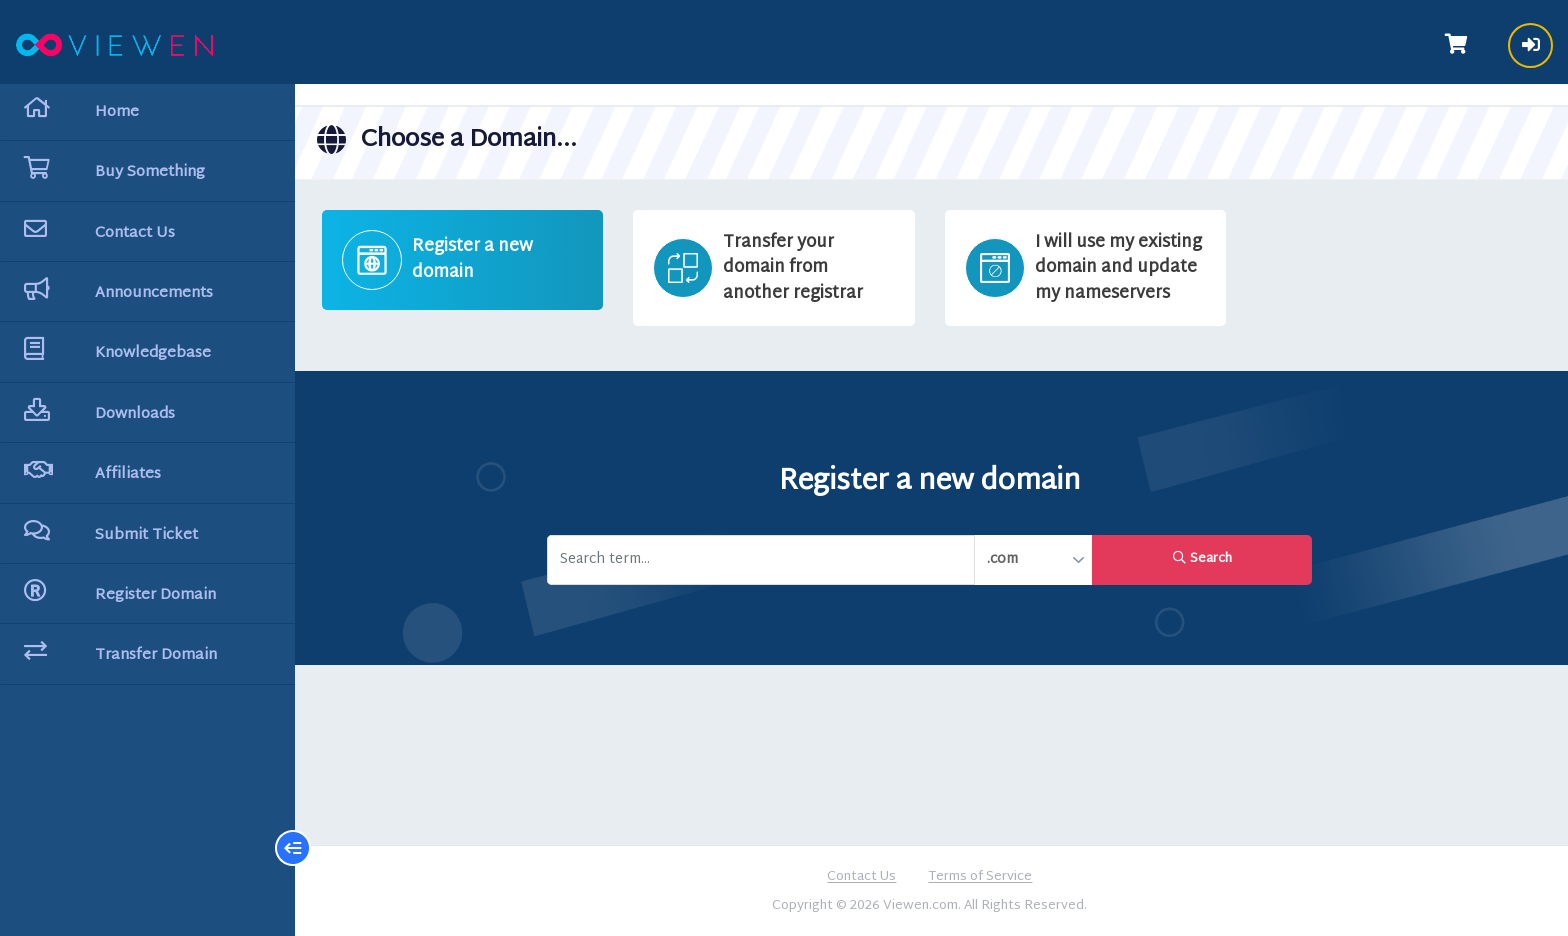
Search (1204, 558)
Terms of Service (982, 877)
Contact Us (863, 877)
